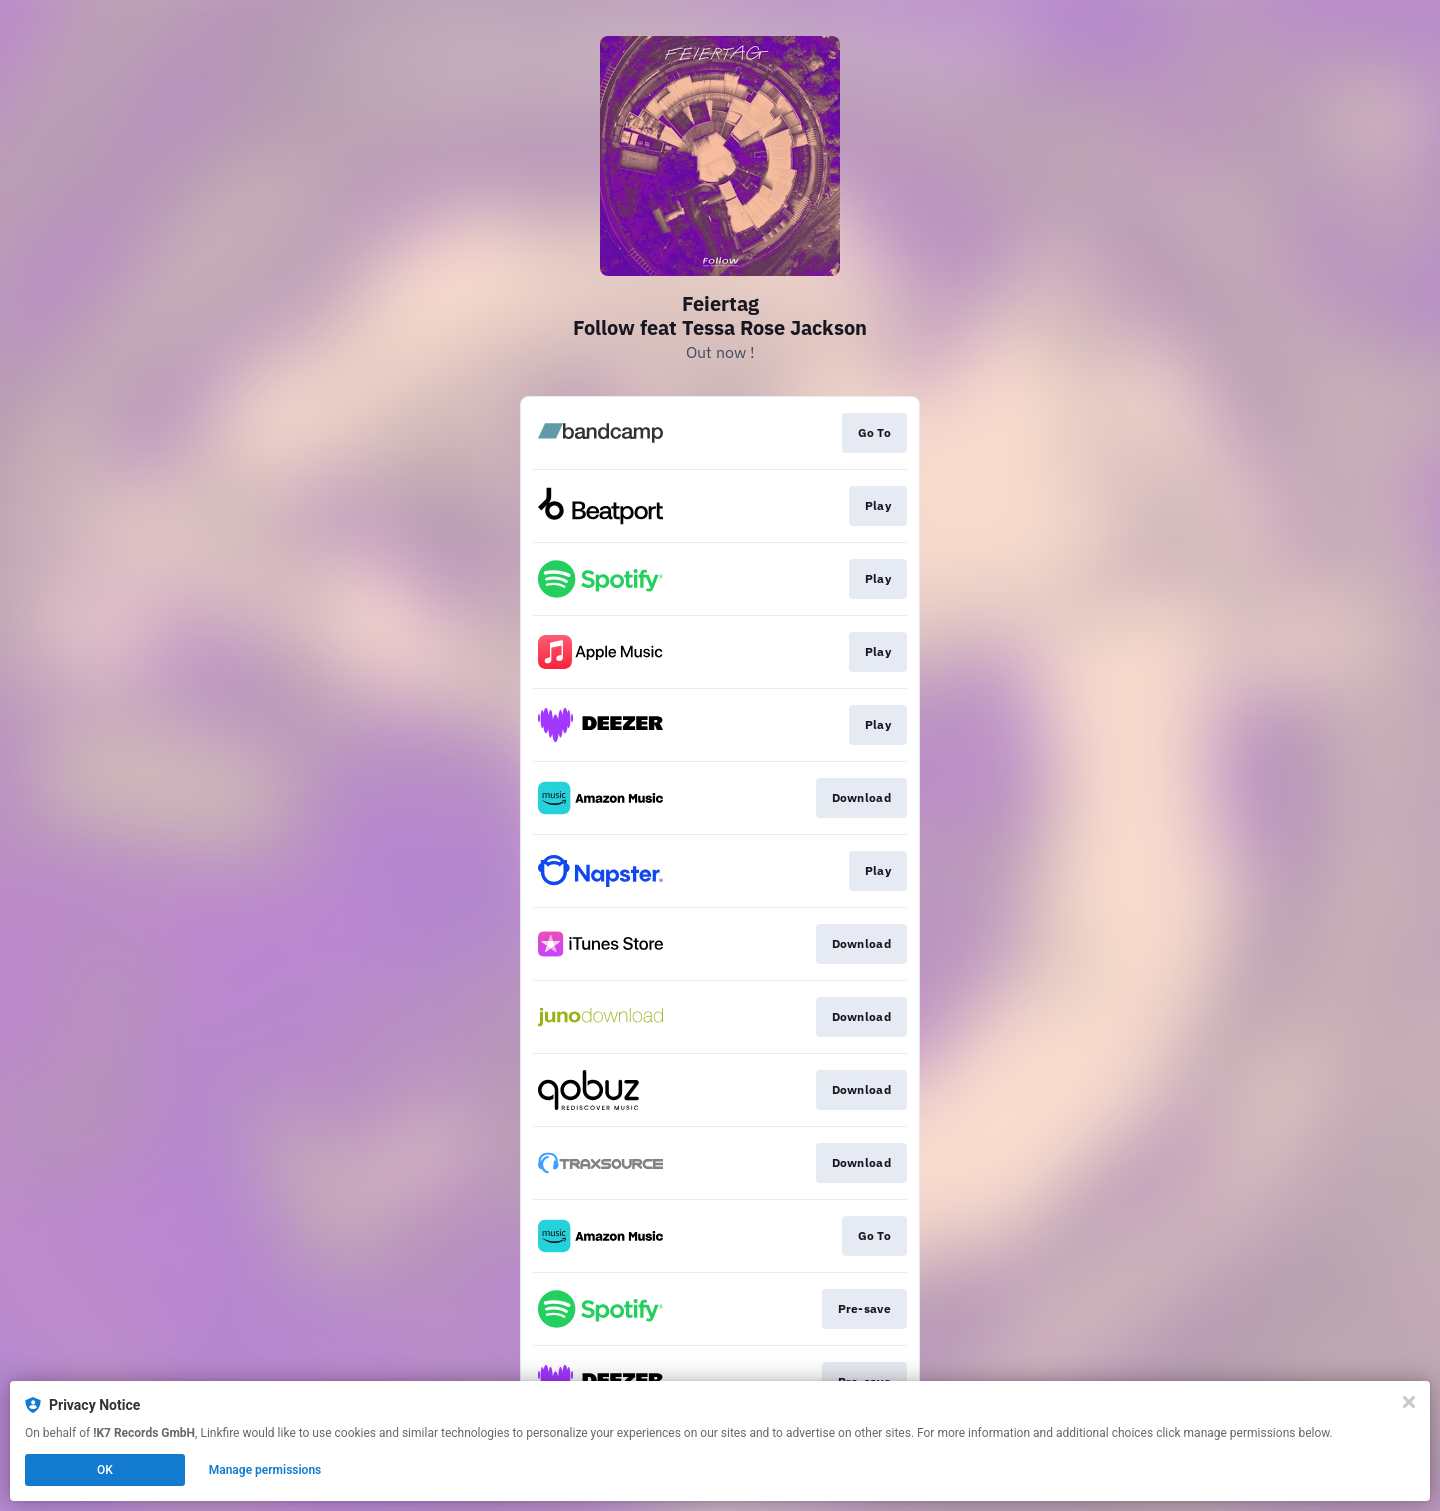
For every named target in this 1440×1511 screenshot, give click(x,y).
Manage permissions (265, 1470)
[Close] (1409, 1402)
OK (105, 1470)
